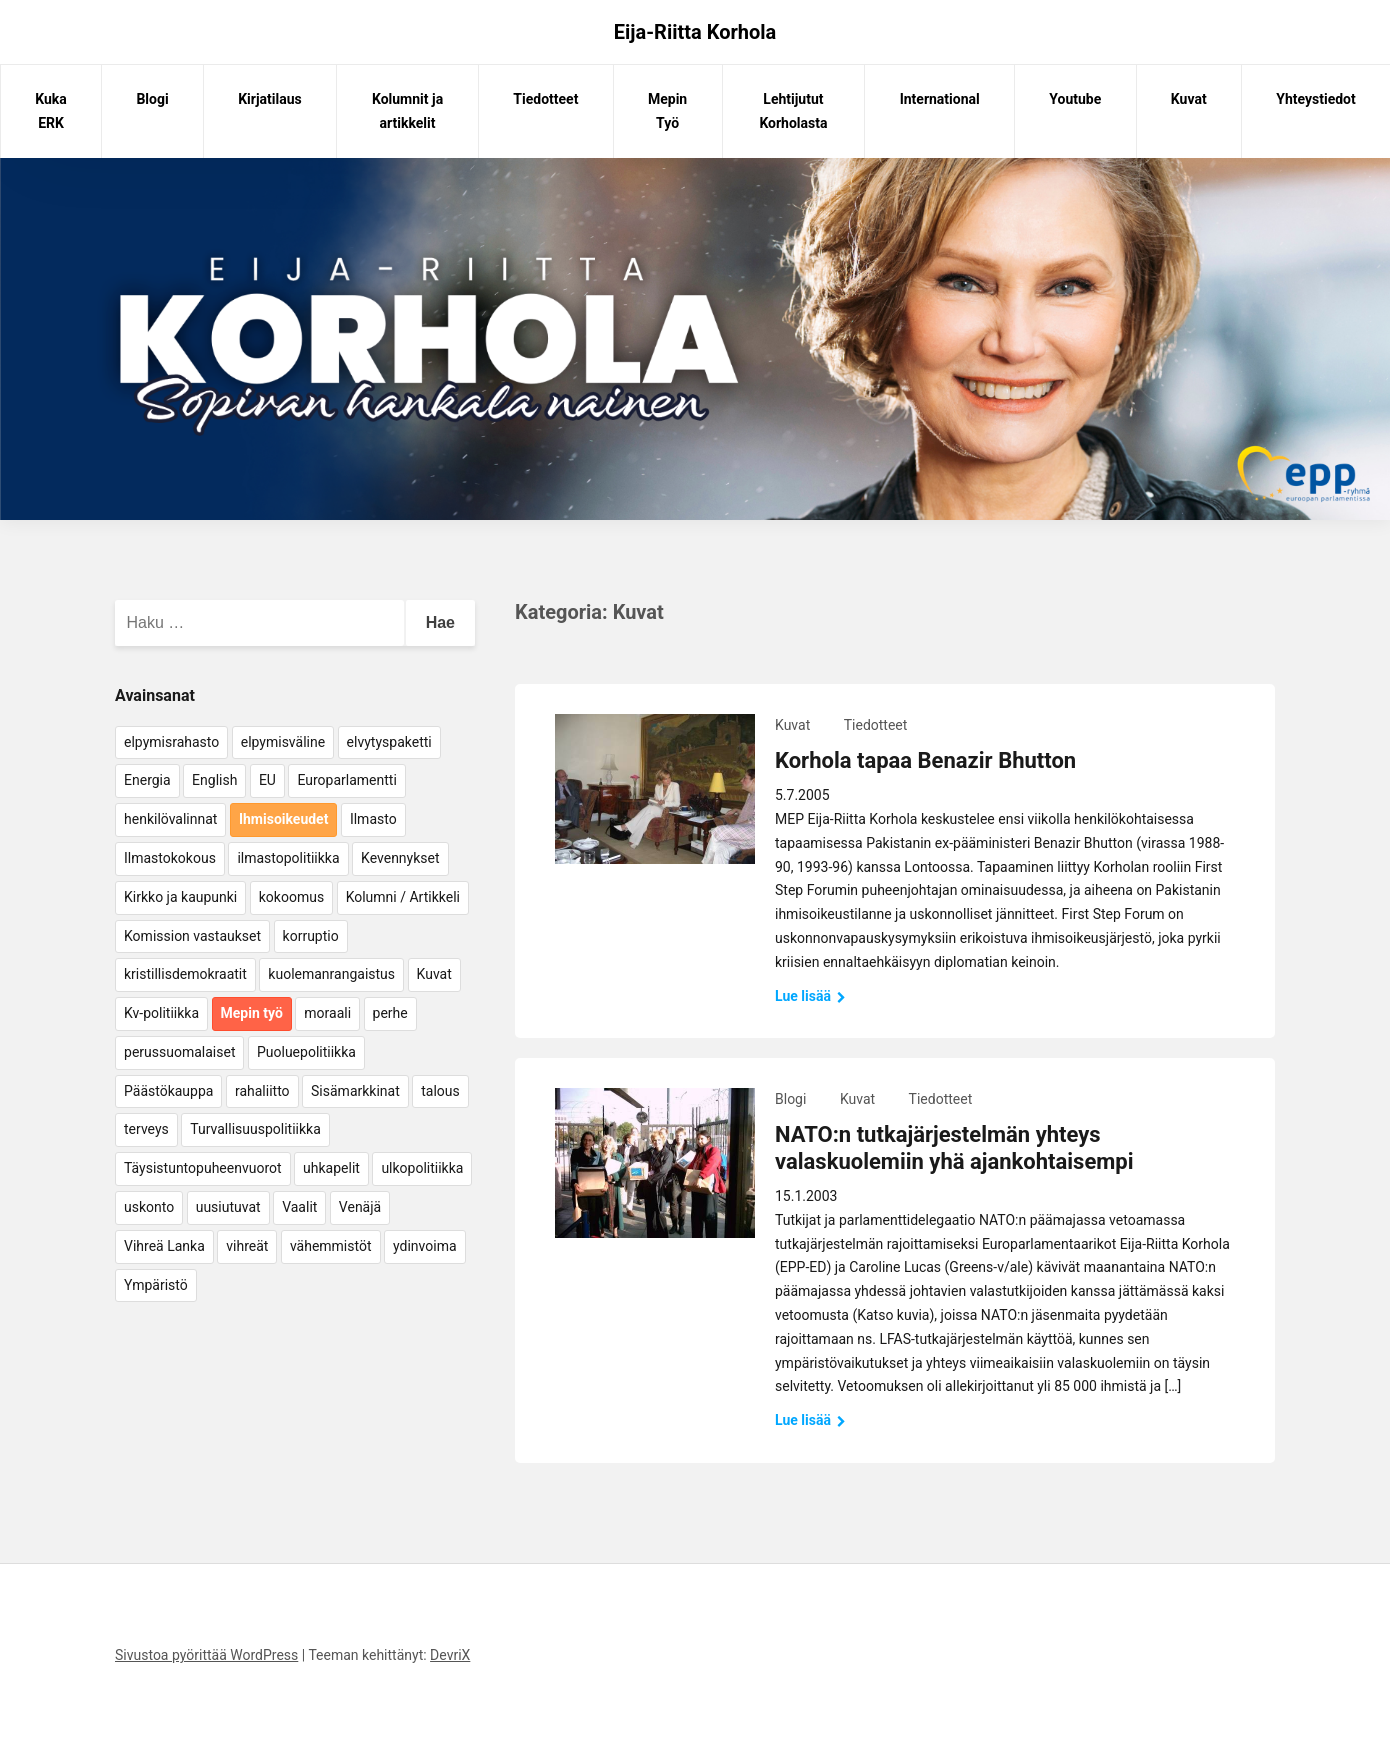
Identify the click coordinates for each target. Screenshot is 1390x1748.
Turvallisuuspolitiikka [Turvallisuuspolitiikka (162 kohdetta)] (255, 1129)
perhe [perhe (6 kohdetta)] (390, 1013)
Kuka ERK (51, 111)
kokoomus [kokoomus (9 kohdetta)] (291, 897)
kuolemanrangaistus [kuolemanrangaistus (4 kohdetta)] (331, 974)
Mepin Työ (667, 111)
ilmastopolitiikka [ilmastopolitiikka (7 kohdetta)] (288, 858)
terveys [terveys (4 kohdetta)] (146, 1129)
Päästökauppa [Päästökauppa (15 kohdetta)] (168, 1091)
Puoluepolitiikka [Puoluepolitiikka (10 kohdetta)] (306, 1052)
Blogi (152, 99)
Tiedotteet (545, 99)
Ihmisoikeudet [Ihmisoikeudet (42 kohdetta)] (284, 819)
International (940, 99)
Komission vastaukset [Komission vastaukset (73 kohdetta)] (192, 936)
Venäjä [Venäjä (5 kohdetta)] (360, 1207)
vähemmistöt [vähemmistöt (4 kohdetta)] (331, 1246)
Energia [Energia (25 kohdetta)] (147, 780)
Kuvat (1189, 99)
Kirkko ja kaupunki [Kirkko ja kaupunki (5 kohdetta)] (180, 897)
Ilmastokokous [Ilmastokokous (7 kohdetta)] (170, 858)
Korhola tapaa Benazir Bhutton (925, 760)
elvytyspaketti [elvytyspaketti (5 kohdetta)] (389, 742)
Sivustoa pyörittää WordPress (206, 1655)
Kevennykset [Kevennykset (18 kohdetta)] (400, 858)
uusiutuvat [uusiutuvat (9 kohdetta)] (228, 1207)
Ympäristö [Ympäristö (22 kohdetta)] (156, 1285)
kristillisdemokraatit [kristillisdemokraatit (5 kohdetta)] (185, 974)
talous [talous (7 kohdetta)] (440, 1091)
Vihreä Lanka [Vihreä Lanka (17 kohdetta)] (164, 1246)
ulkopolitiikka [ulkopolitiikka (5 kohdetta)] (422, 1168)
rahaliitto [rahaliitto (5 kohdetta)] (262, 1091)
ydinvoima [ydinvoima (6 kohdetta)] (425, 1246)
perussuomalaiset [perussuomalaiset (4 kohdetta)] (179, 1052)
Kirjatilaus (270, 99)
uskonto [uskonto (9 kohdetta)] (149, 1207)
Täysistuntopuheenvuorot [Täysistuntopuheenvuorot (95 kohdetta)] (203, 1168)
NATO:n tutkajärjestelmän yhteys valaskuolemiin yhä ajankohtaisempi (954, 1147)
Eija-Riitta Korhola (695, 32)
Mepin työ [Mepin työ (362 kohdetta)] (252, 1013)
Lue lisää (810, 996)
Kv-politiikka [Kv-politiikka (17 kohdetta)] (161, 1013)
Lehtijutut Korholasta (793, 111)
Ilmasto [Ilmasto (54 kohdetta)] (373, 819)
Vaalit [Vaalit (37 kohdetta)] (299, 1207)
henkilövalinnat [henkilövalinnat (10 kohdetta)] (170, 819)
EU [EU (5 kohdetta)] (267, 780)
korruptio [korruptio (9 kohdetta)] (311, 936)
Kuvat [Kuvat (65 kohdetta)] (434, 974)
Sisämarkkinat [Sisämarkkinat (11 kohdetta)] (355, 1091)
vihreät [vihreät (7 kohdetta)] (247, 1246)
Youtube (1075, 99)
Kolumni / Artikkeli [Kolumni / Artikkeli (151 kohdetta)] (403, 897)
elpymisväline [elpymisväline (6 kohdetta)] (283, 742)
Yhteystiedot (1315, 99)
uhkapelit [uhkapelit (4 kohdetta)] (331, 1168)
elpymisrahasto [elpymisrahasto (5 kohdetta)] (171, 742)
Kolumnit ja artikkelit (407, 111)
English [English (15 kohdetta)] (214, 780)
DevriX (450, 1655)
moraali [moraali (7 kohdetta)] (327, 1013)
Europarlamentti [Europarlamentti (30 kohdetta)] (346, 780)
